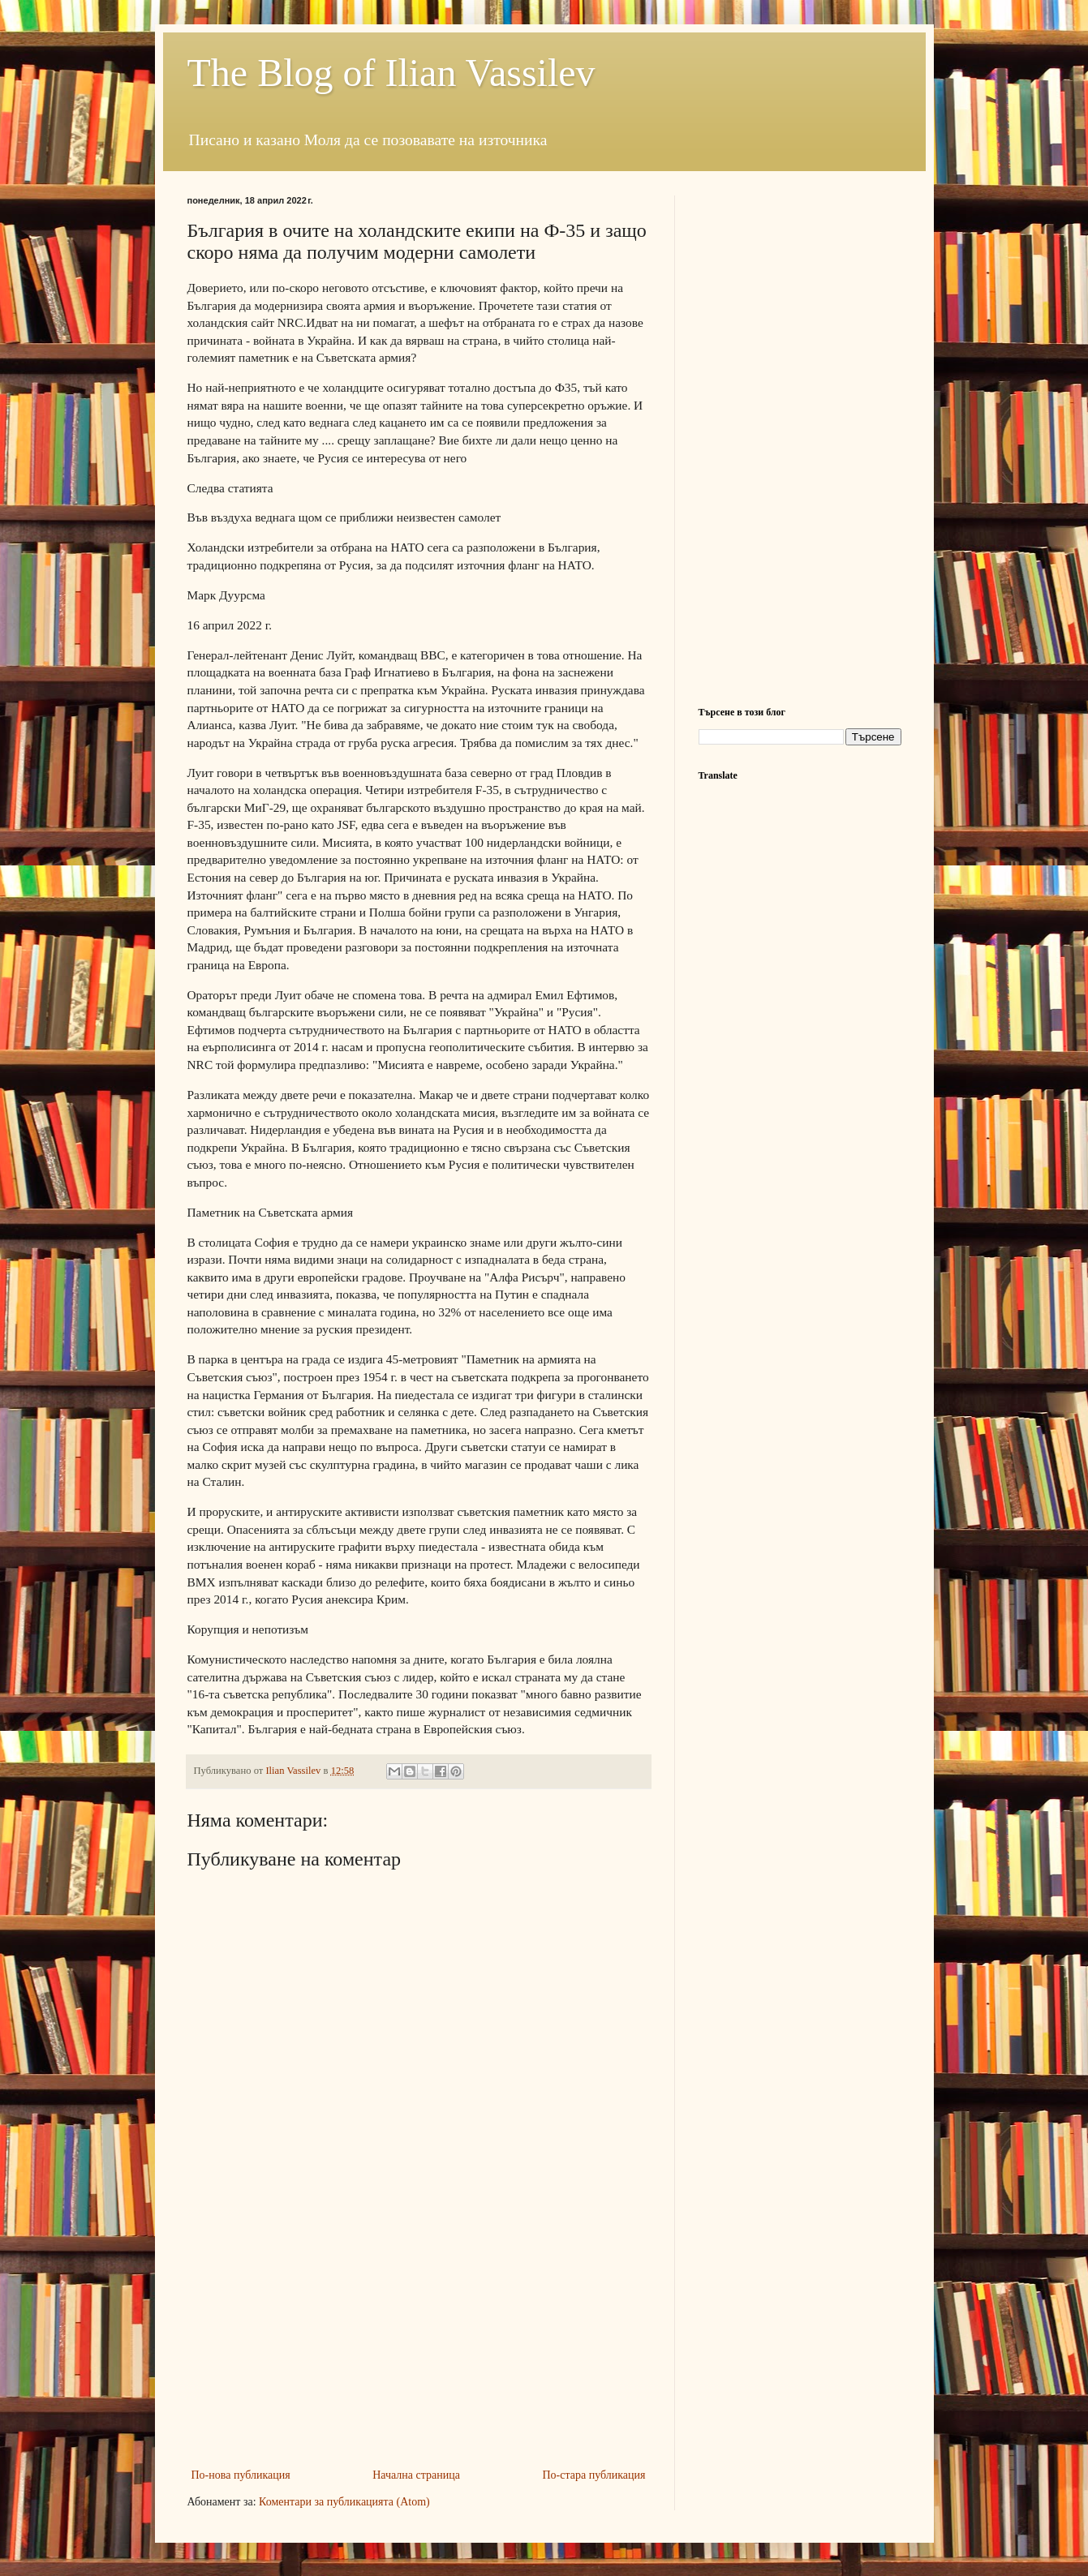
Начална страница (416, 2475)
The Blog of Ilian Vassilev (391, 72)
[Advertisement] (418, 2343)
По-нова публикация (240, 2475)
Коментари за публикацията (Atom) (344, 2502)
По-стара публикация (594, 2475)
